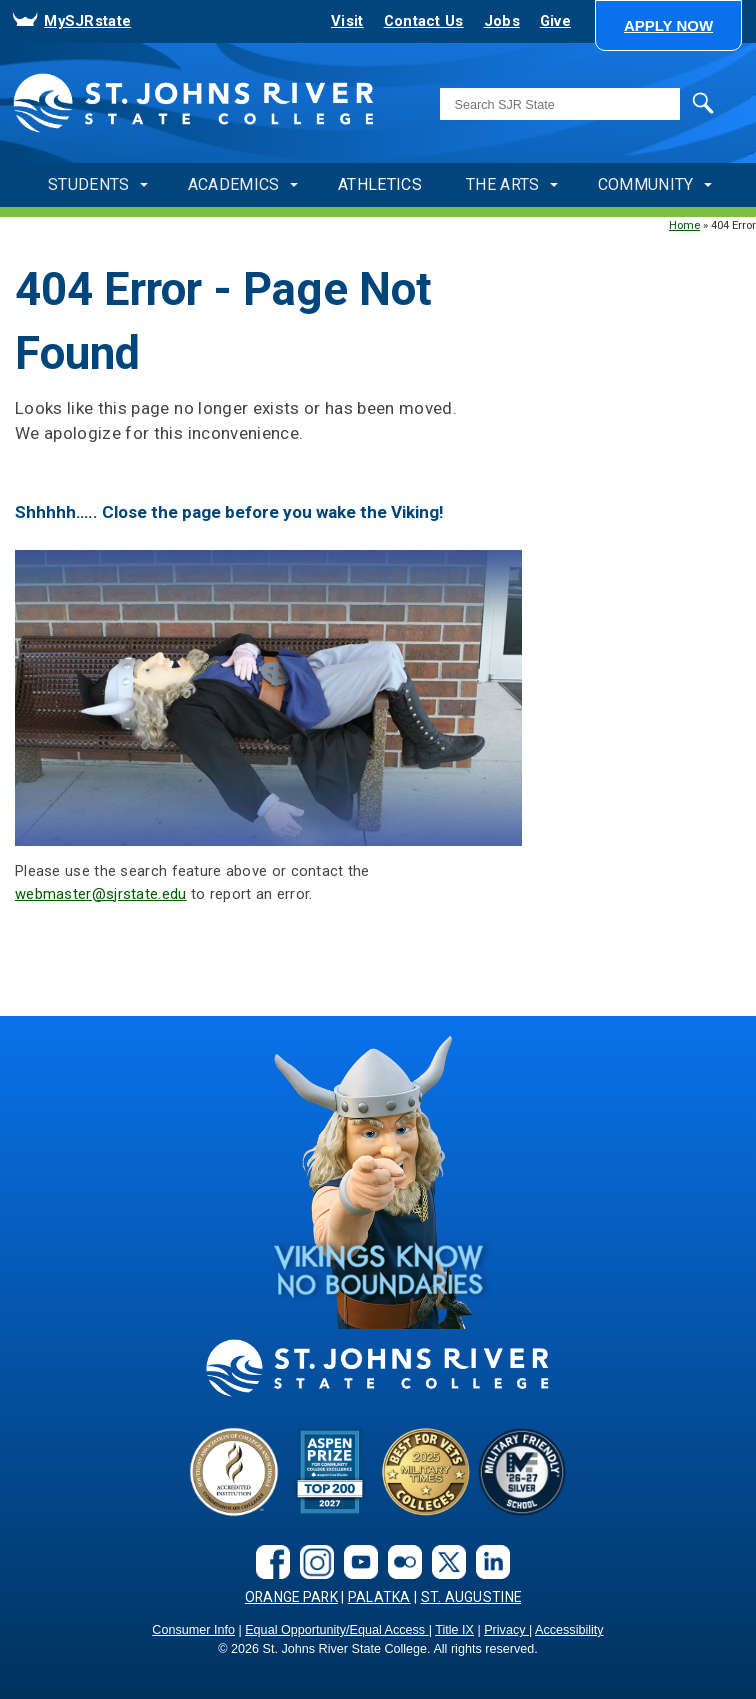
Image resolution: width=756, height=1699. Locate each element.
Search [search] (685, 103)
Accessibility (569, 1630)
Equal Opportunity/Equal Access (336, 1630)
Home (684, 225)
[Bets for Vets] (426, 1470)
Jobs (502, 21)
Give (555, 21)
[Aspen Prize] (330, 1470)
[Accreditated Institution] (234, 1470)
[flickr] (400, 1560)
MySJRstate (87, 21)
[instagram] (312, 1560)
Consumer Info (193, 1630)
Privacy (506, 1630)
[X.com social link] (444, 1560)
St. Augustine (471, 1597)
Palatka (379, 1597)
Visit (347, 21)
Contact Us (424, 21)
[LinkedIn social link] (488, 1560)
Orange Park (291, 1597)
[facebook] (268, 1560)
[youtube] (356, 1560)
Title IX (454, 1630)
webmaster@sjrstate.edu (101, 894)
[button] (668, 25)
